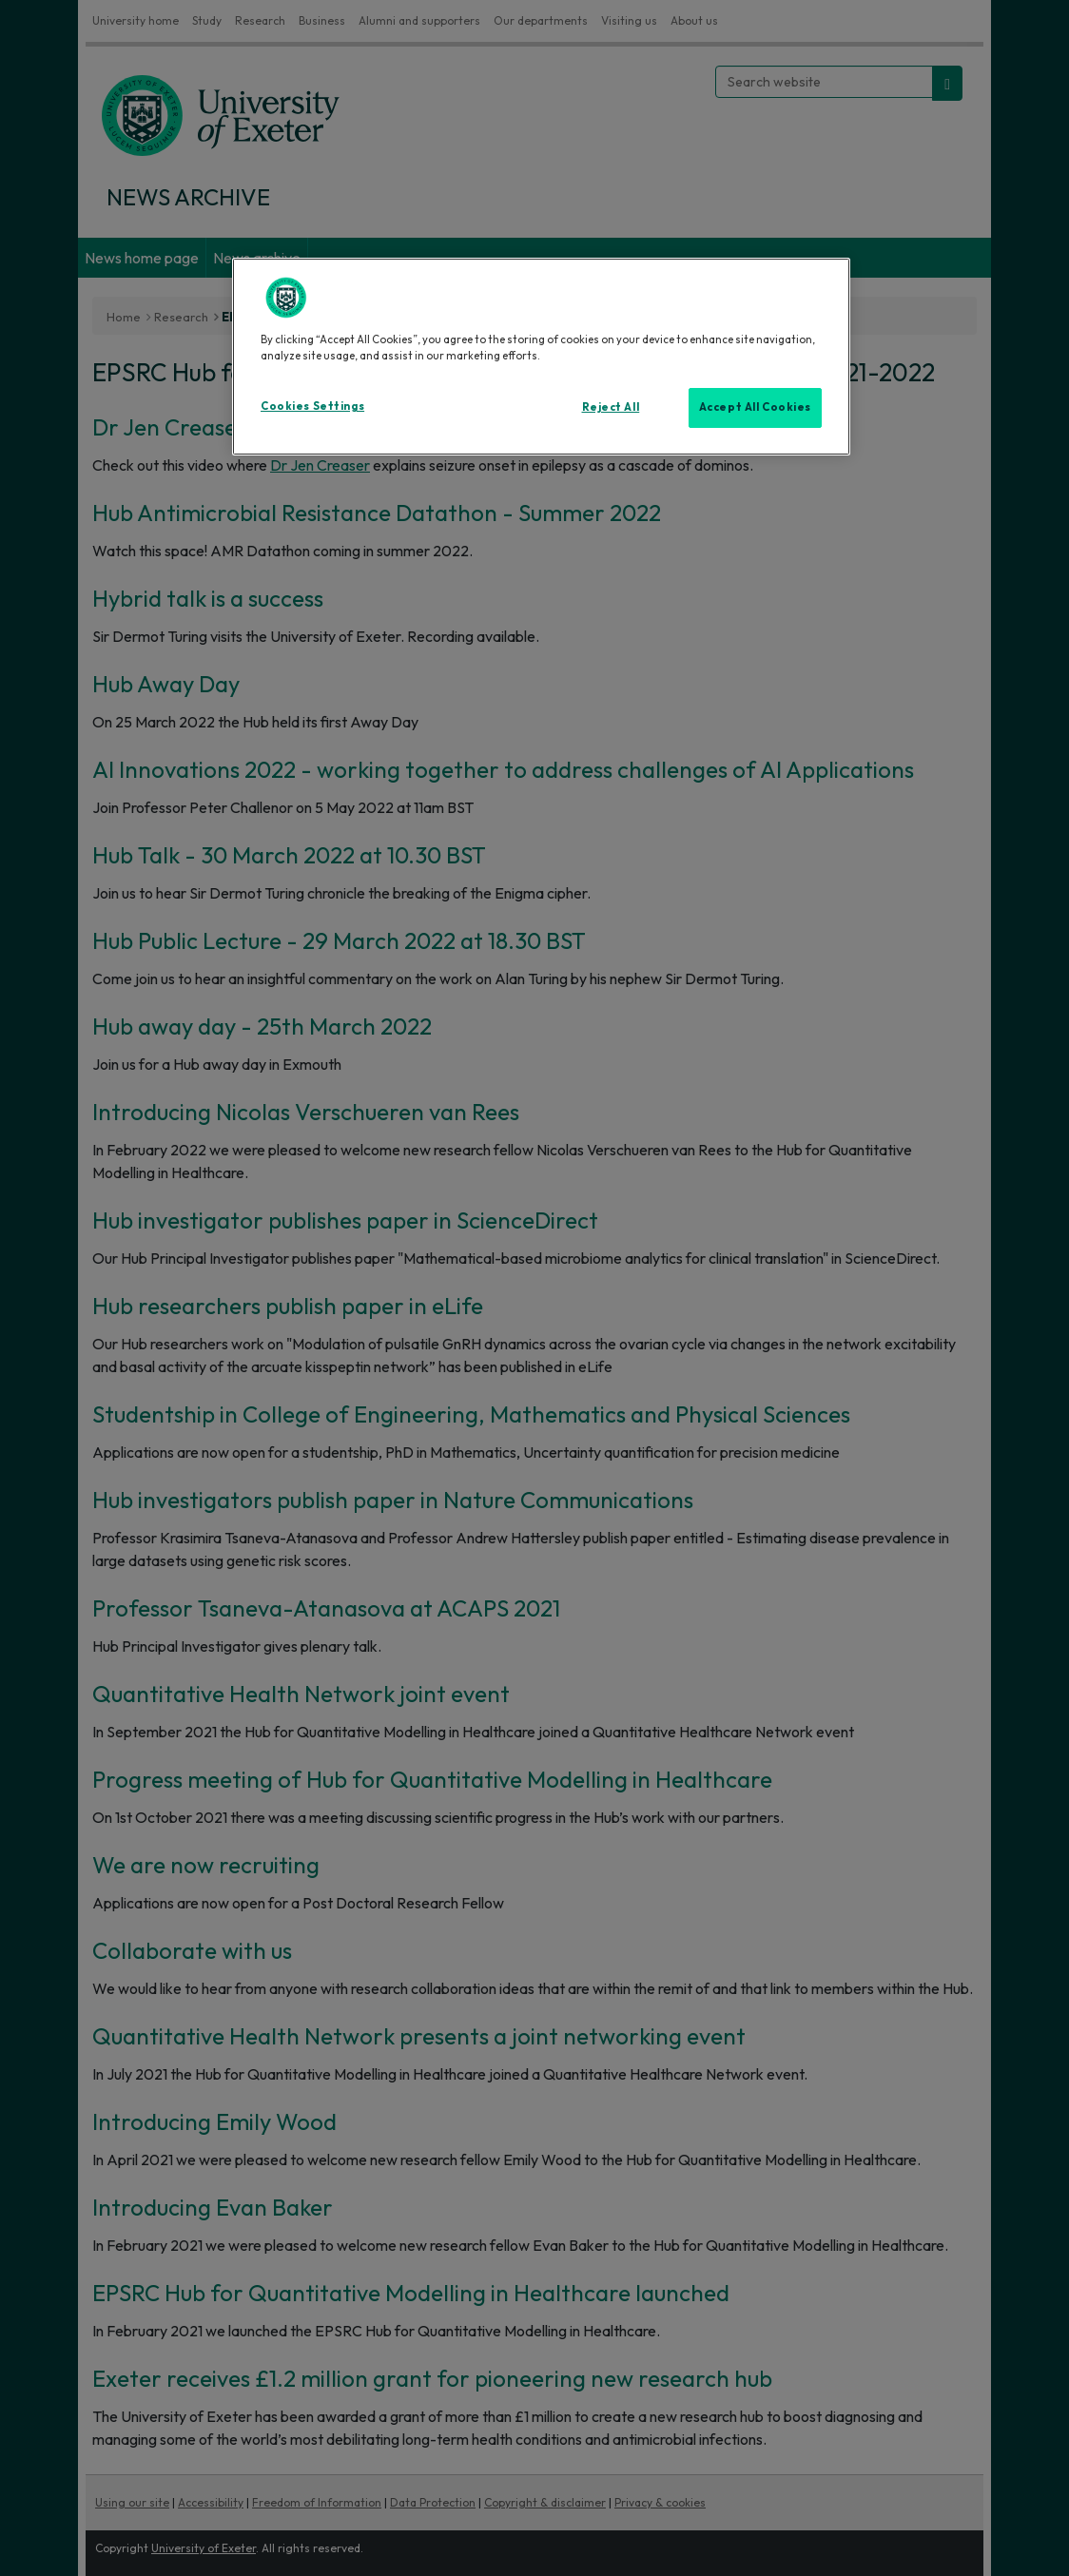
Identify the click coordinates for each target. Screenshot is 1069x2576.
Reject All (611, 407)
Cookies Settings (312, 406)
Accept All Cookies (755, 407)
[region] (541, 356)
